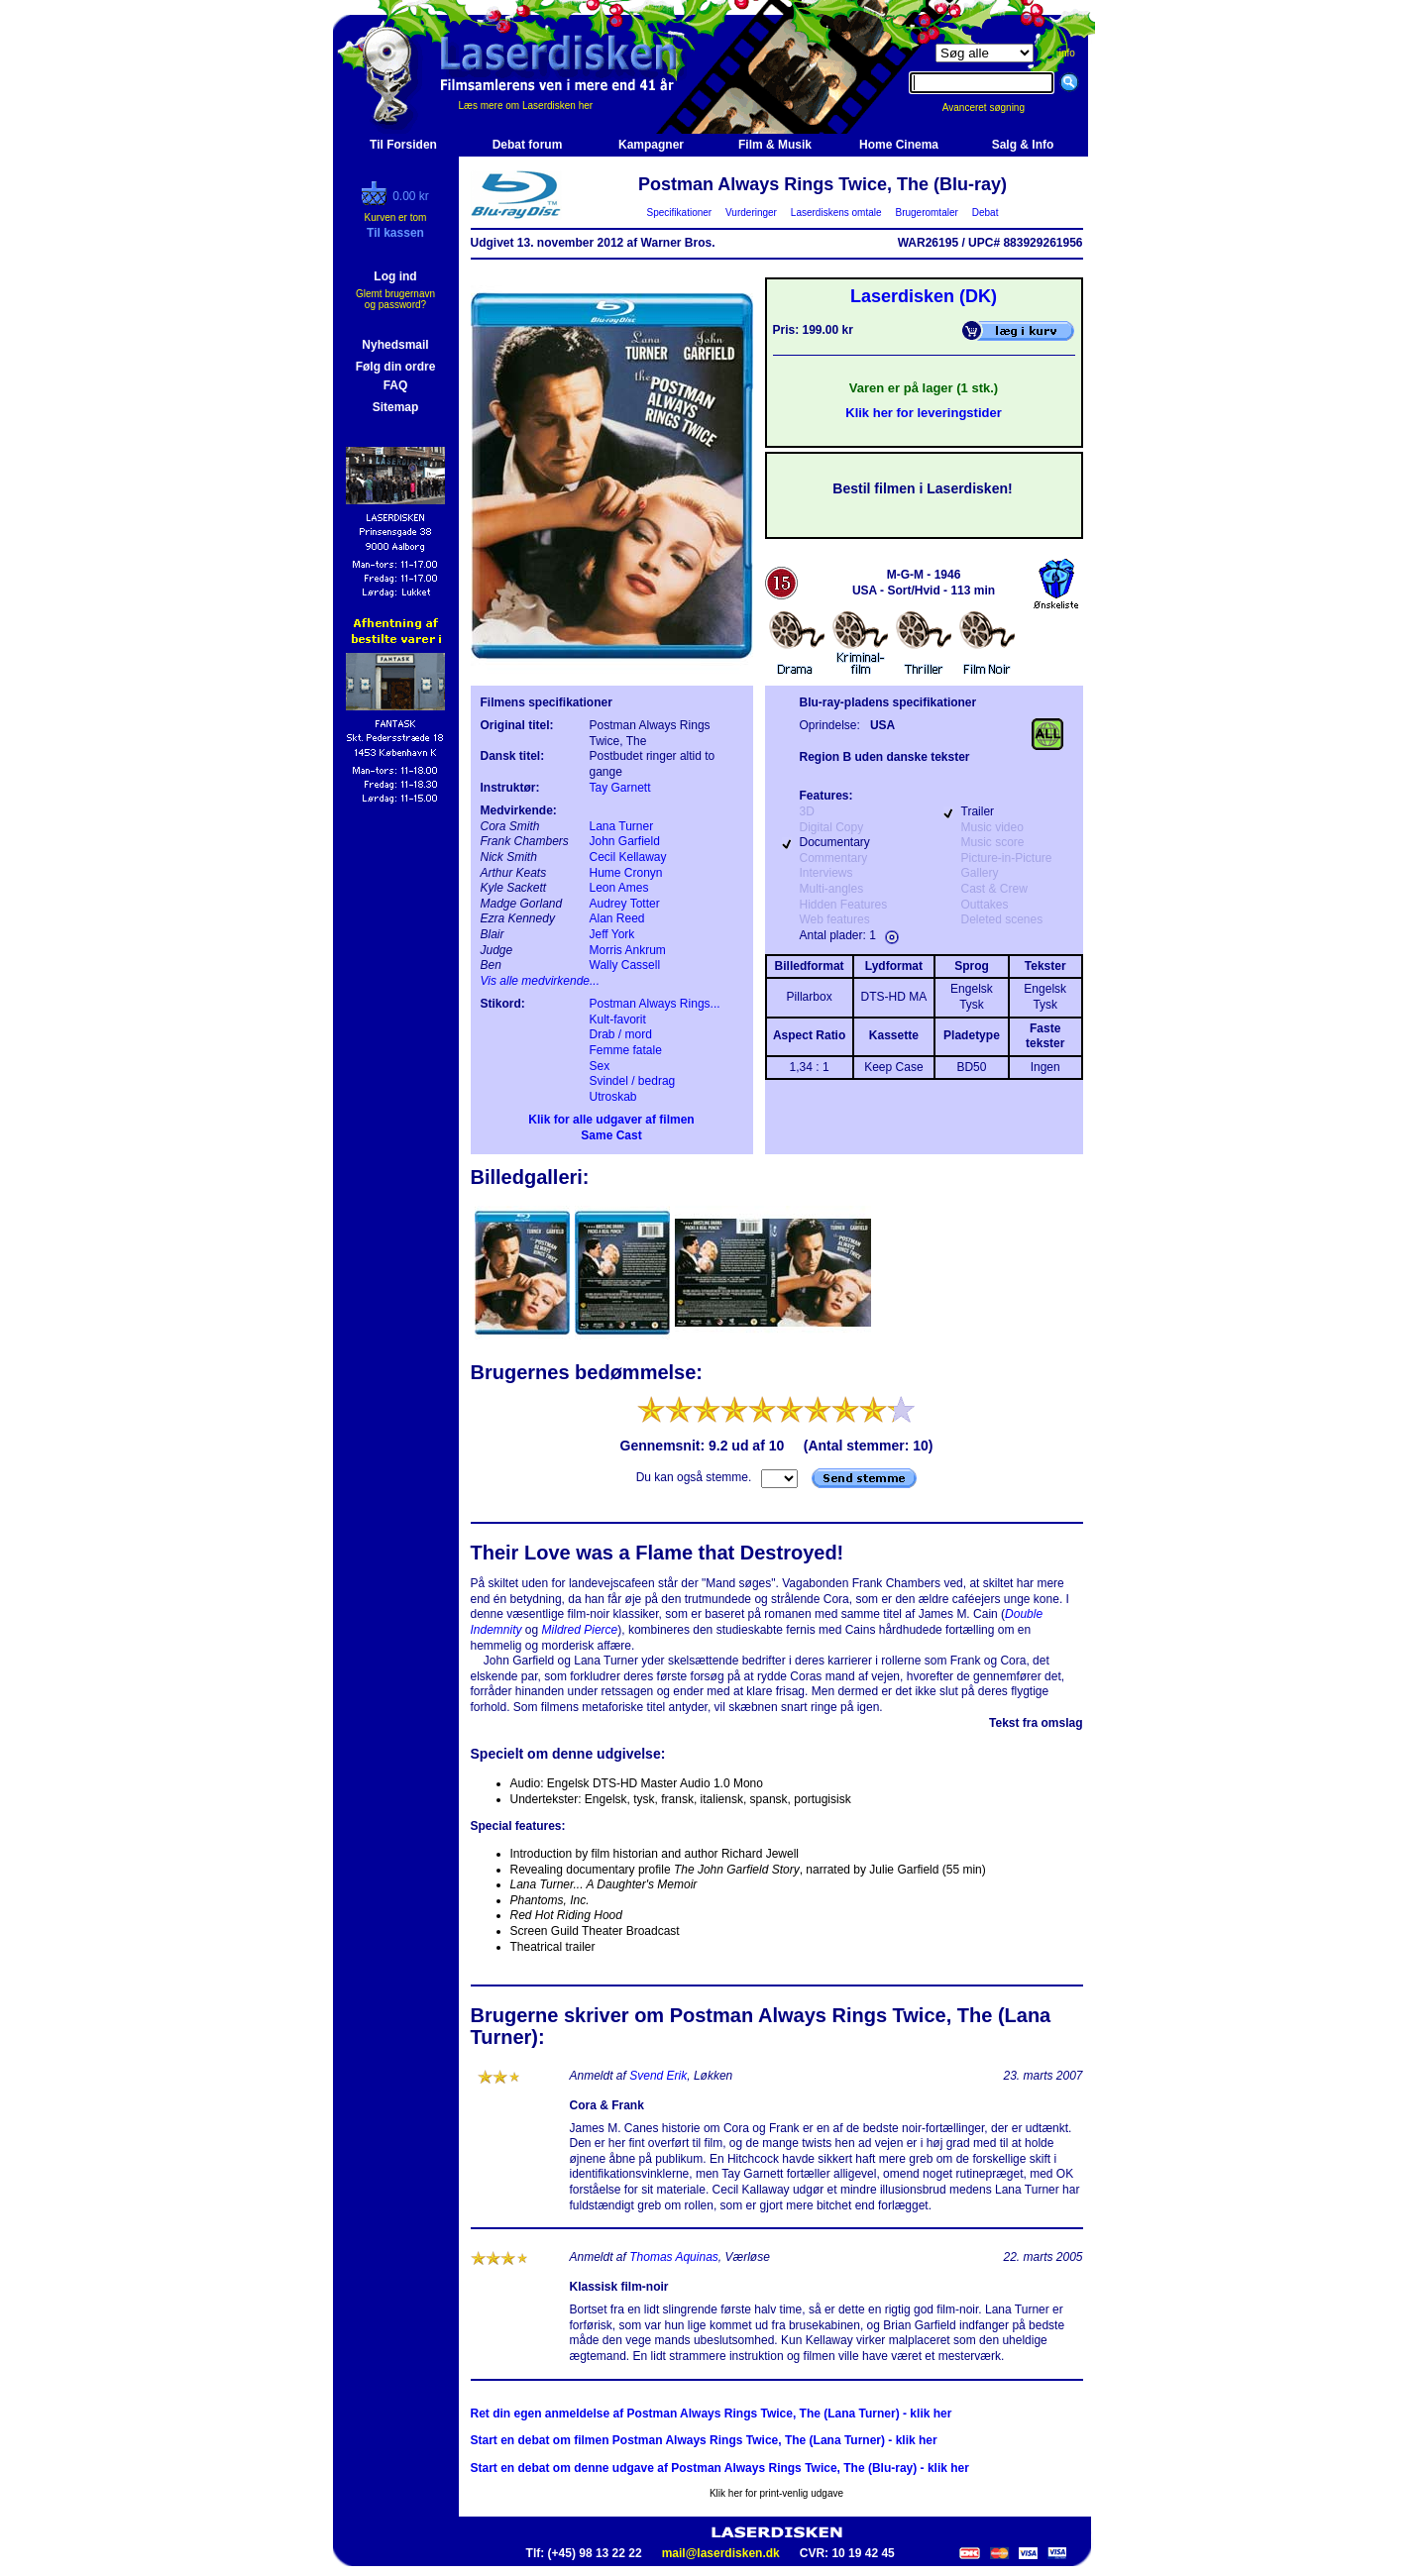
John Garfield (625, 841)
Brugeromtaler (926, 212)
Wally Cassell (625, 965)
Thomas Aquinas (673, 2257)
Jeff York (612, 934)
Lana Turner (622, 826)
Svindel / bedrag (633, 1081)
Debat (985, 212)
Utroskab (613, 1097)
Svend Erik (658, 2076)
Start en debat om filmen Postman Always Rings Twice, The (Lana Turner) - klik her (704, 2440)
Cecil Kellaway (628, 857)
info (1067, 53)
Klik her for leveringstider (923, 412)
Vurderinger (751, 212)
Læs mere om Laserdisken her (526, 105)
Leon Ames (619, 888)
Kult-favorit (618, 1019)
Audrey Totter (625, 904)
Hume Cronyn (626, 873)
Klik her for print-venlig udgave (776, 2493)
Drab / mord (621, 1034)
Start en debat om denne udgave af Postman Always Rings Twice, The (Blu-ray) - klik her (720, 2468)
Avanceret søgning (994, 107)
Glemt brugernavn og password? (395, 299)
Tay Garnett (620, 788)
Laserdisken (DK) (923, 296)
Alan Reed (617, 918)
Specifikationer (679, 212)
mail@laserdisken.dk (721, 2553)
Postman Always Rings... (655, 1004)
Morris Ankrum (628, 950)
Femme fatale (626, 1050)
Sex (600, 1066)
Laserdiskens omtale (836, 212)
